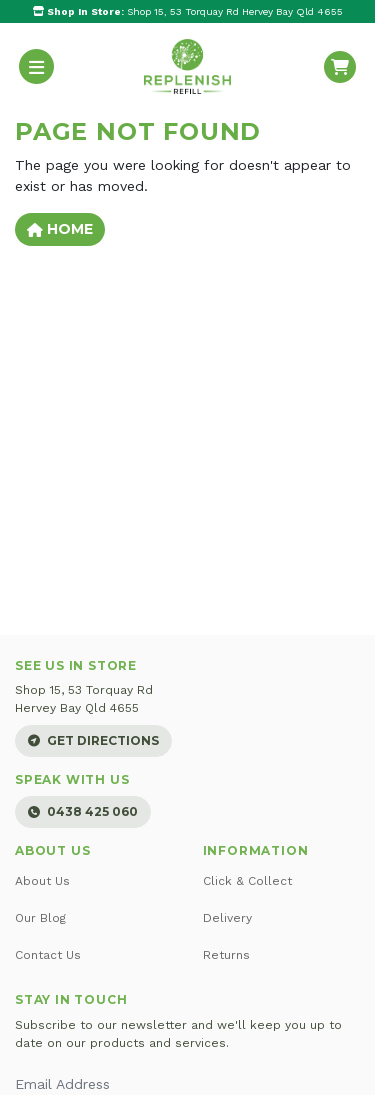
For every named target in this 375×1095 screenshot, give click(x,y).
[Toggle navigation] (37, 66)
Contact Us (48, 955)
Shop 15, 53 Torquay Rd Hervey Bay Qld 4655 (188, 11)
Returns (226, 955)
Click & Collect (247, 881)
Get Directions (93, 740)
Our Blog (40, 918)
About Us (42, 881)
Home (60, 229)
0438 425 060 (83, 811)
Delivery (227, 918)
